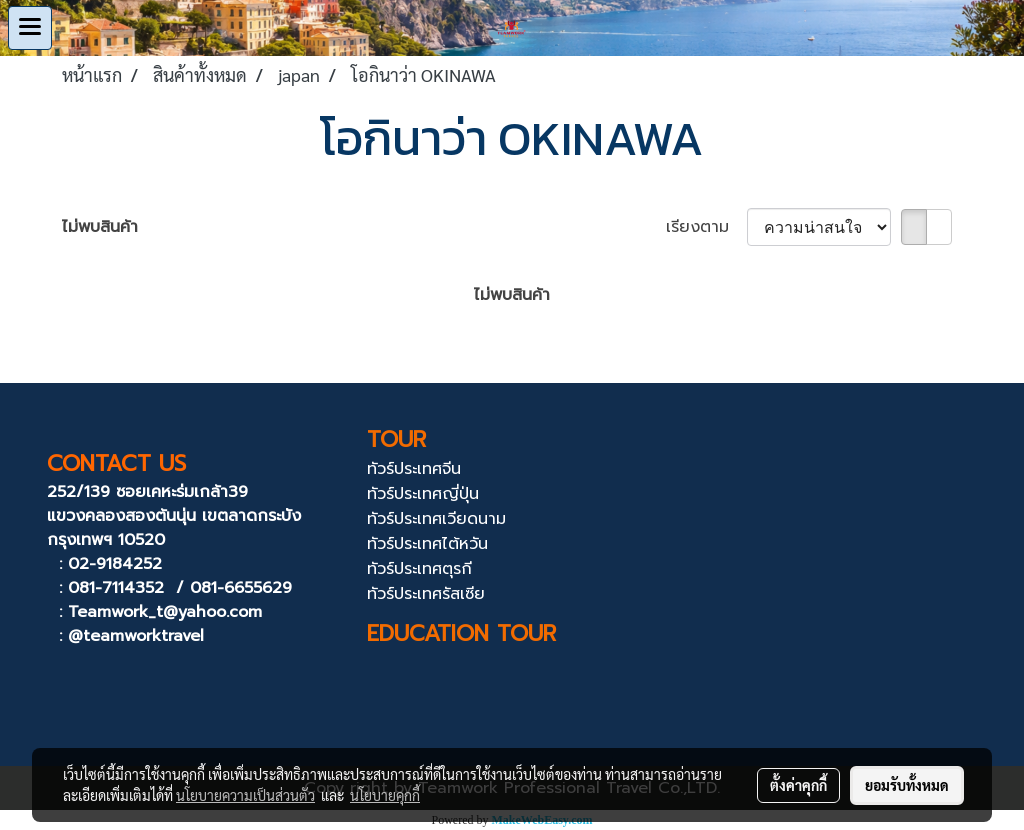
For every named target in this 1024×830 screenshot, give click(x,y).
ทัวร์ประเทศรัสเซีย (426, 594)
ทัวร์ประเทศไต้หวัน (427, 544)
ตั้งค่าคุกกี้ (798, 785)
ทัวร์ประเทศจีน (414, 469)
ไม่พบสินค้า (100, 227)
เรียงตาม (706, 227)
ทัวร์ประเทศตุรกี (419, 569)
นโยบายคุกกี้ (385, 795)
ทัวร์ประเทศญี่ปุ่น (423, 494)
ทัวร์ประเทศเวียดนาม (436, 519)
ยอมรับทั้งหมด (907, 785)
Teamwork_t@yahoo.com (165, 612)
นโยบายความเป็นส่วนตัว (245, 795)
